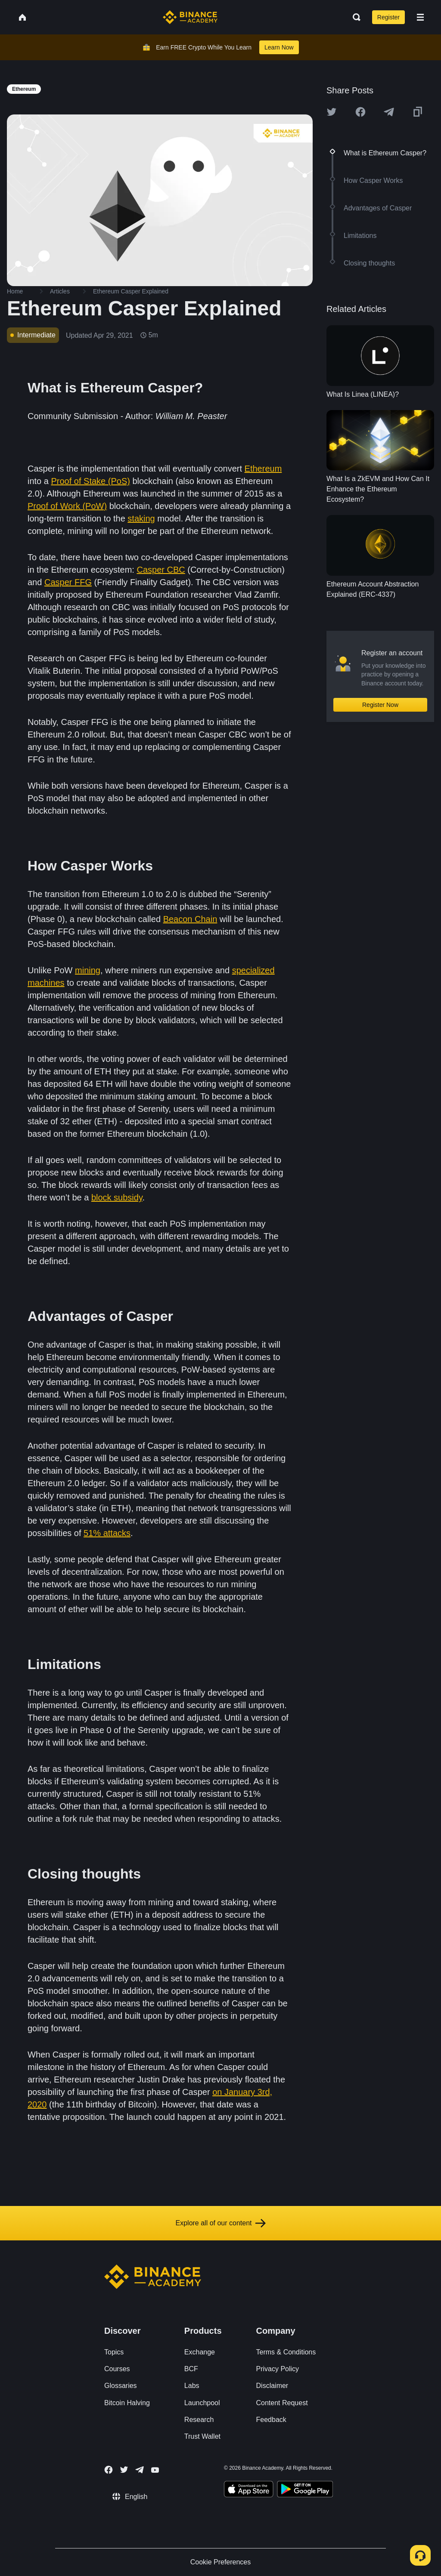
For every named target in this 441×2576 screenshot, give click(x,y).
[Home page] (190, 17)
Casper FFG (68, 582)
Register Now (380, 704)
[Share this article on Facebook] (360, 112)
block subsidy (117, 1197)
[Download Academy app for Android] (305, 2490)
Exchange (199, 2352)
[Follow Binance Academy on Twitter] (124, 2469)
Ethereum (263, 468)
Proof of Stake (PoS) (90, 481)
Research (199, 2419)
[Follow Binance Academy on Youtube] (155, 2470)
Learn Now (279, 47)
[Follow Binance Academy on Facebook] (108, 2469)
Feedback (271, 2419)
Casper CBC (161, 569)
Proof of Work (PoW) (67, 506)
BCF (191, 2368)
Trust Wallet (202, 2436)
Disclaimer (272, 2385)
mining (87, 970)
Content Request (282, 2402)
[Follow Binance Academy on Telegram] (139, 2470)
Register (388, 17)
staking (141, 518)
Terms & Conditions (286, 2352)
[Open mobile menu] (420, 17)
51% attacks (107, 1533)
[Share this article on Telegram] (389, 112)
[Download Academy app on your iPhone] (248, 2490)
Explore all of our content (221, 2223)
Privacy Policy (277, 2368)
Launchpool (202, 2402)
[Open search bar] (354, 17)
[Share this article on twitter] (331, 112)
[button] (420, 17)
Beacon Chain (190, 919)
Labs (191, 2385)
